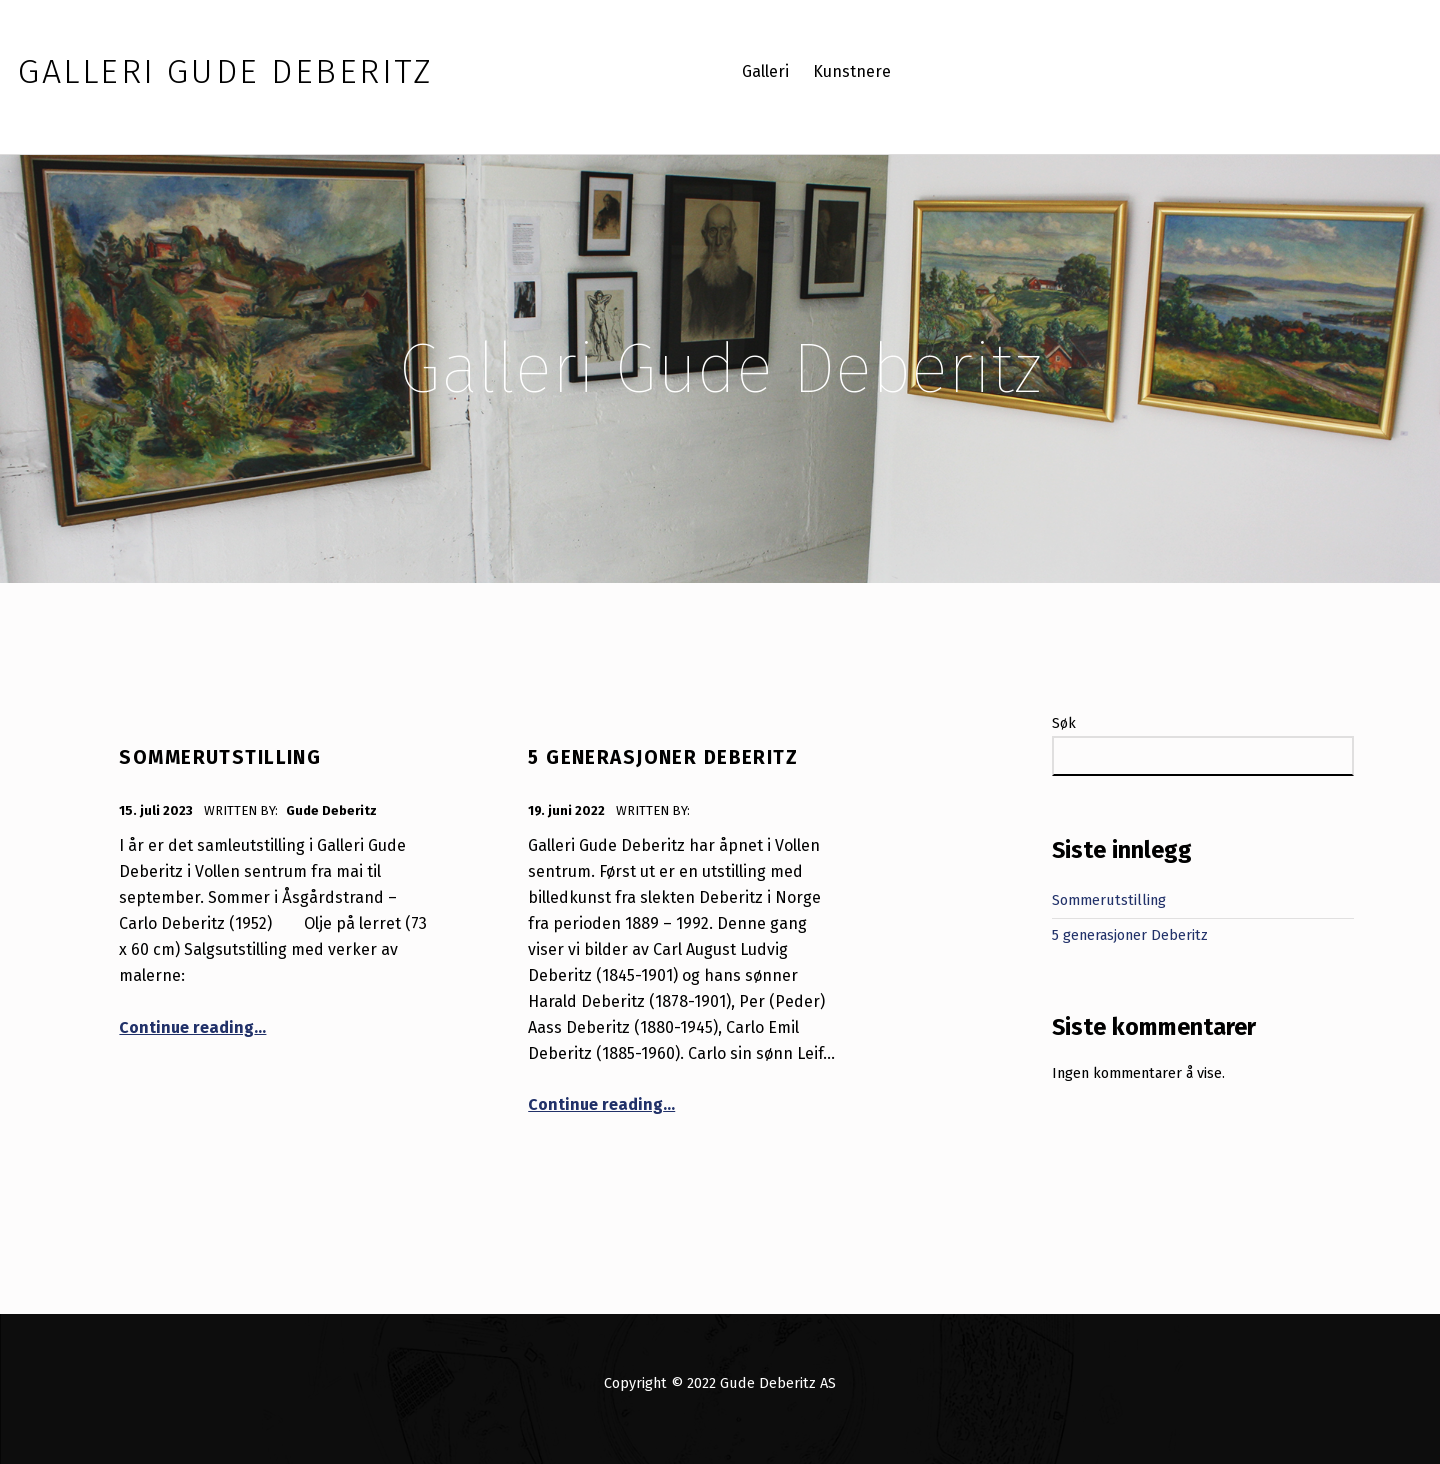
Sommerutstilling (220, 757)
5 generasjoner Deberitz (663, 757)
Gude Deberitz (331, 810)
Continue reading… (192, 1027)
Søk (1064, 723)
